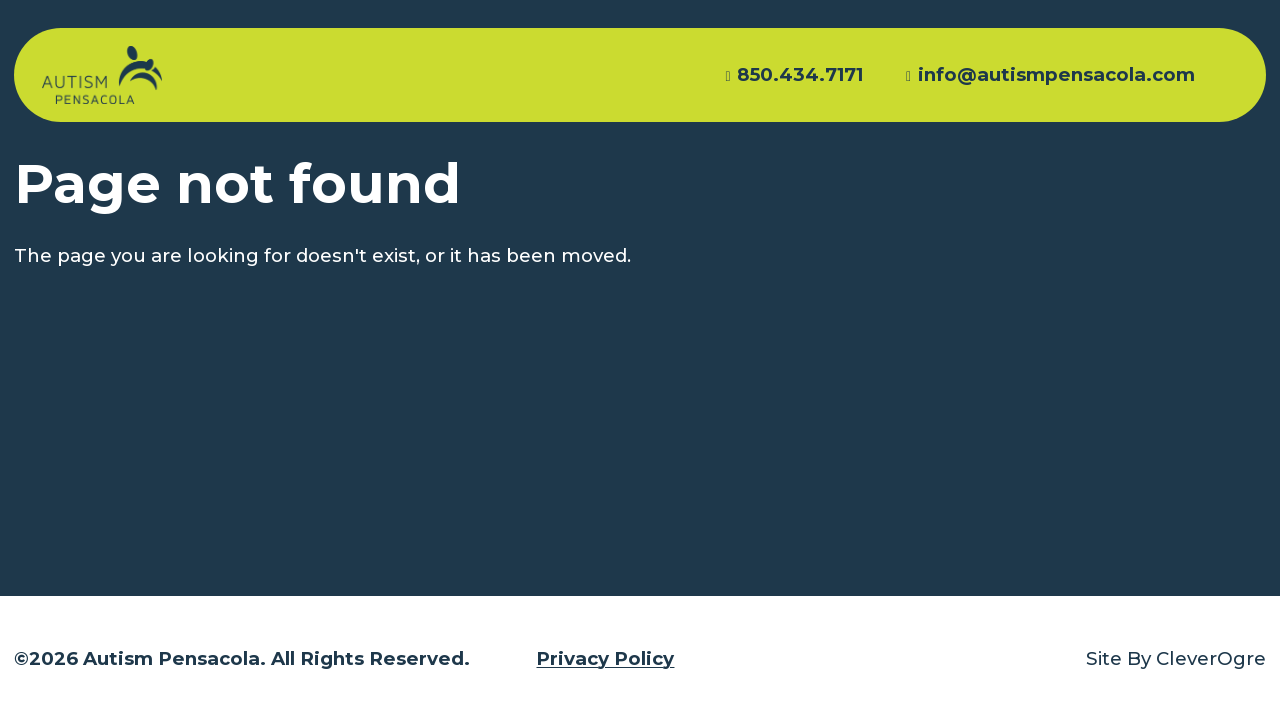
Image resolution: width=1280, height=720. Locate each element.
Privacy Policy (605, 658)
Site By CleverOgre (1176, 658)
